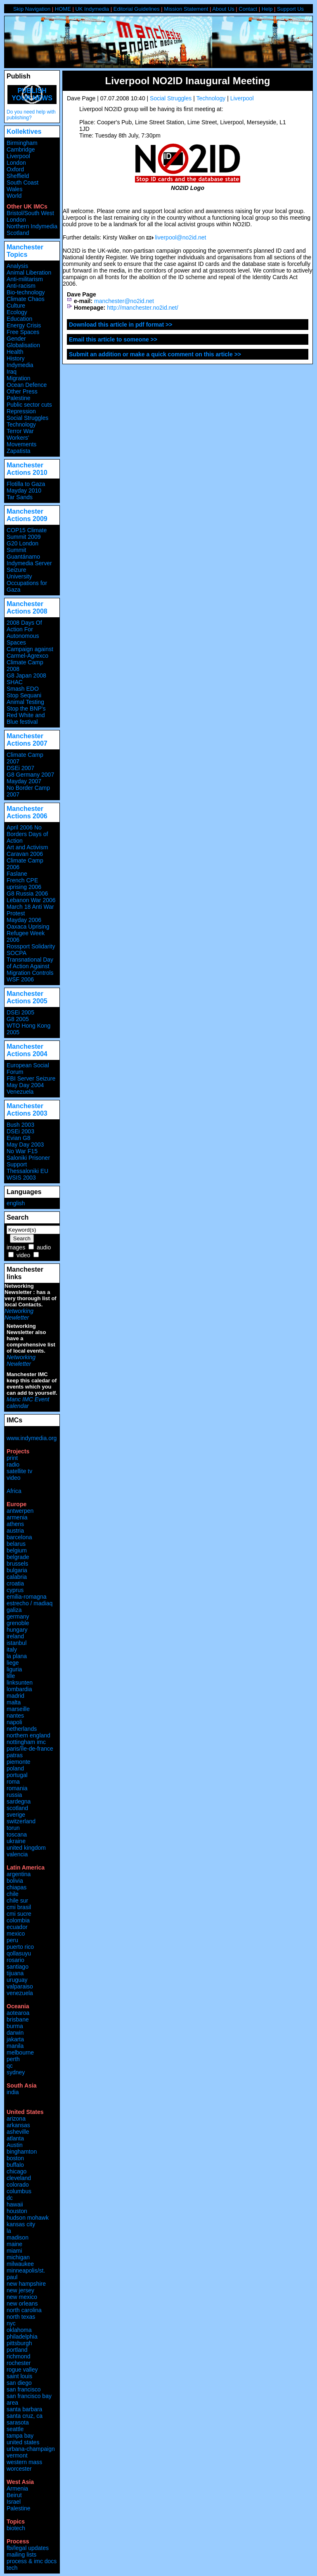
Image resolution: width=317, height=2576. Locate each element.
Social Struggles (171, 98)
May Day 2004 (25, 1085)
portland (17, 2349)
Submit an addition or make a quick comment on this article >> (155, 354)
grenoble (18, 1623)
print (12, 1458)
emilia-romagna (26, 1596)
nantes (15, 1715)
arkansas (18, 2125)
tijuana (15, 1973)
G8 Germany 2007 (30, 774)
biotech (16, 2528)
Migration (19, 378)
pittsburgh (19, 2343)
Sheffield (18, 176)
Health (15, 351)
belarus (16, 1543)
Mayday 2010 (24, 490)
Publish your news (32, 94)
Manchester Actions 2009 (27, 515)
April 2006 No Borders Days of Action (27, 834)
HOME (63, 9)
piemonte (19, 1761)
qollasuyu (19, 1953)
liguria (14, 1669)
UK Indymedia (92, 9)
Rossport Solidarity (31, 946)
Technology (210, 98)
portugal (17, 1775)
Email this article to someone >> (113, 339)
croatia (15, 1583)
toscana (17, 1834)
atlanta (15, 2138)
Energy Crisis (24, 325)
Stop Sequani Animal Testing (25, 698)
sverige (16, 1814)
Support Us (290, 9)
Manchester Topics (25, 251)
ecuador (17, 1927)
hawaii (15, 2204)
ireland (15, 1636)
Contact (248, 9)
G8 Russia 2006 (27, 893)
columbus (19, 2191)
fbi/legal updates (28, 2548)
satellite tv (19, 1471)
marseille (18, 1709)
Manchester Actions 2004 (27, 1050)
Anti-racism (21, 285)
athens (15, 1524)
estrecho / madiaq (29, 1603)
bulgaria (17, 1570)
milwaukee (20, 2264)
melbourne (20, 2052)
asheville (18, 2131)
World (14, 195)
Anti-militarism (25, 279)
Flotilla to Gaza (26, 484)
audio (44, 1247)
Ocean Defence (27, 385)
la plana (17, 1656)
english (16, 1203)
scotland (17, 1808)
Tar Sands (20, 497)
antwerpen (20, 1510)
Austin (15, 2145)
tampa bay (20, 2435)
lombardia (19, 1689)
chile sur (17, 1900)
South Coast (22, 182)
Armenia (17, 2488)
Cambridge (21, 149)
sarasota (18, 2422)
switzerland (21, 1821)
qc (10, 2065)
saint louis (19, 2376)
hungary (17, 1629)
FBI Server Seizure (31, 1078)
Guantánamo (23, 556)
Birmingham (22, 143)
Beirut (14, 2495)
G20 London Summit (22, 546)
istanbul (16, 1643)
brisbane (18, 2019)
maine (14, 2244)
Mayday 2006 (24, 920)
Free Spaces (23, 332)
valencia (17, 1854)
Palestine (19, 398)
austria (15, 1530)
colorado (18, 2184)
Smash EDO (23, 688)
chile (13, 1894)
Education (19, 318)
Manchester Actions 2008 (27, 607)
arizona (16, 2118)
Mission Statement (186, 9)
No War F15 (22, 1151)
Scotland (18, 233)
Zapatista (19, 451)
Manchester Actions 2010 (27, 469)
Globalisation (23, 345)
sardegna (19, 1801)
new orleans (22, 2303)
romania (17, 1788)
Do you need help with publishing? (31, 115)
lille (11, 1676)
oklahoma (19, 2330)
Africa (14, 1491)
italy (12, 1649)
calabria (17, 1577)
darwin (15, 2032)
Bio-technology (26, 292)
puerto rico (20, 1946)
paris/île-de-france (30, 1748)
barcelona (19, 1537)
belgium (17, 1550)
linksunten (20, 1682)
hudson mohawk (28, 2217)
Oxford (15, 169)
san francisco (23, 2389)
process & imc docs (32, 2561)
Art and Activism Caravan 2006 (27, 850)
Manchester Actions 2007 (27, 739)
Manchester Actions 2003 (27, 1109)
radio (13, 1464)
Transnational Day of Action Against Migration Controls (30, 966)
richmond (19, 2356)
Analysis (17, 266)
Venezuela (20, 1091)
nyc (11, 2323)
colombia (18, 1920)
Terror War (20, 431)
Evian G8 (19, 1138)
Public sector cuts (29, 404)
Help (267, 9)
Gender (16, 338)
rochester (19, 2363)
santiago (17, 1966)
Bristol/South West (30, 213)
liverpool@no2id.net (180, 237)
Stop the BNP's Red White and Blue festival (26, 715)
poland (15, 1768)
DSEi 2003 (20, 1131)
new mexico (22, 2297)
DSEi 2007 (20, 768)
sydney (16, 2072)
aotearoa (18, 2013)
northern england (28, 1735)
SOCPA (16, 953)
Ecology (17, 312)
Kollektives (24, 131)
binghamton (22, 2151)
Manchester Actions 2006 (27, 812)
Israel (14, 2501)
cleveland (19, 2178)
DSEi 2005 (20, 1012)
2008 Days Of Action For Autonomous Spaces (24, 632)
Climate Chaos (26, 299)
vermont (17, 2455)
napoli (14, 1722)
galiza (14, 1610)
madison (17, 2237)
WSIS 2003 (21, 1177)
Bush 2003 (20, 1124)
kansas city (21, 2224)
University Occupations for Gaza (27, 583)
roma (13, 1781)
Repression (21, 411)
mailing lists (21, 2554)
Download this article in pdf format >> (120, 324)
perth (13, 2059)
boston (15, 2158)
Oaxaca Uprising (28, 926)
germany (18, 1616)
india (13, 2092)
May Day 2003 (25, 1144)
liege (13, 1662)
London (16, 162)
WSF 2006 (20, 979)
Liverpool (242, 98)
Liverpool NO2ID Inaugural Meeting (187, 80)
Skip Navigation (31, 9)
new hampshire (26, 2283)
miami (14, 2250)
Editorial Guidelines (137, 9)
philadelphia (22, 2336)
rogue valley (22, 2369)
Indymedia (20, 365)
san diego (19, 2382)
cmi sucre (19, 1913)
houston (17, 2211)
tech (12, 2567)
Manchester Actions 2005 (27, 997)
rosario (15, 1960)
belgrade (18, 1557)
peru (12, 1940)
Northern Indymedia (32, 226)
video (23, 1255)
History (16, 358)
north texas (21, 2316)
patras (15, 1755)
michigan (18, 2257)
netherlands (22, 1728)
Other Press (22, 391)
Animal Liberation (29, 272)
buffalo (15, 2164)
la (9, 2231)
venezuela (20, 1993)
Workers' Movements (21, 441)
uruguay (17, 1979)
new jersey (20, 2290)
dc (10, 2197)
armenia (17, 1517)
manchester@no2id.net (124, 301)
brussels (17, 1563)
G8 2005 (18, 1019)
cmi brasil (19, 1907)
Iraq (12, 371)
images (16, 1247)
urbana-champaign (31, 2449)
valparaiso (20, 1986)
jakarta (15, 2039)
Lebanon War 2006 (31, 900)
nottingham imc (26, 1742)
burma (15, 2026)
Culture (16, 305)
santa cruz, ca (25, 2415)
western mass (24, 2462)
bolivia (15, 1880)
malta (14, 1702)
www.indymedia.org (32, 1438)
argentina (19, 1874)
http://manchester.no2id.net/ (142, 307)
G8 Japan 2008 (26, 675)
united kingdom (26, 1847)
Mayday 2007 (24, 781)
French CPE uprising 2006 (24, 883)
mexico (16, 1933)
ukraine (16, 1841)
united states (23, 2442)
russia (14, 1795)
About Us (223, 9)
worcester (19, 2468)
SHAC (15, 682)
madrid (15, 1695)
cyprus (15, 1590)
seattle (15, 2429)
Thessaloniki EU (27, 1171)
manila (15, 2046)
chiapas (16, 1887)
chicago (16, 2171)
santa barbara (24, 2409)
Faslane (17, 873)
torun (13, 1828)
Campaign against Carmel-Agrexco (30, 652)
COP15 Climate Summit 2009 (27, 533)
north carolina (24, 2310)
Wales (14, 189)
